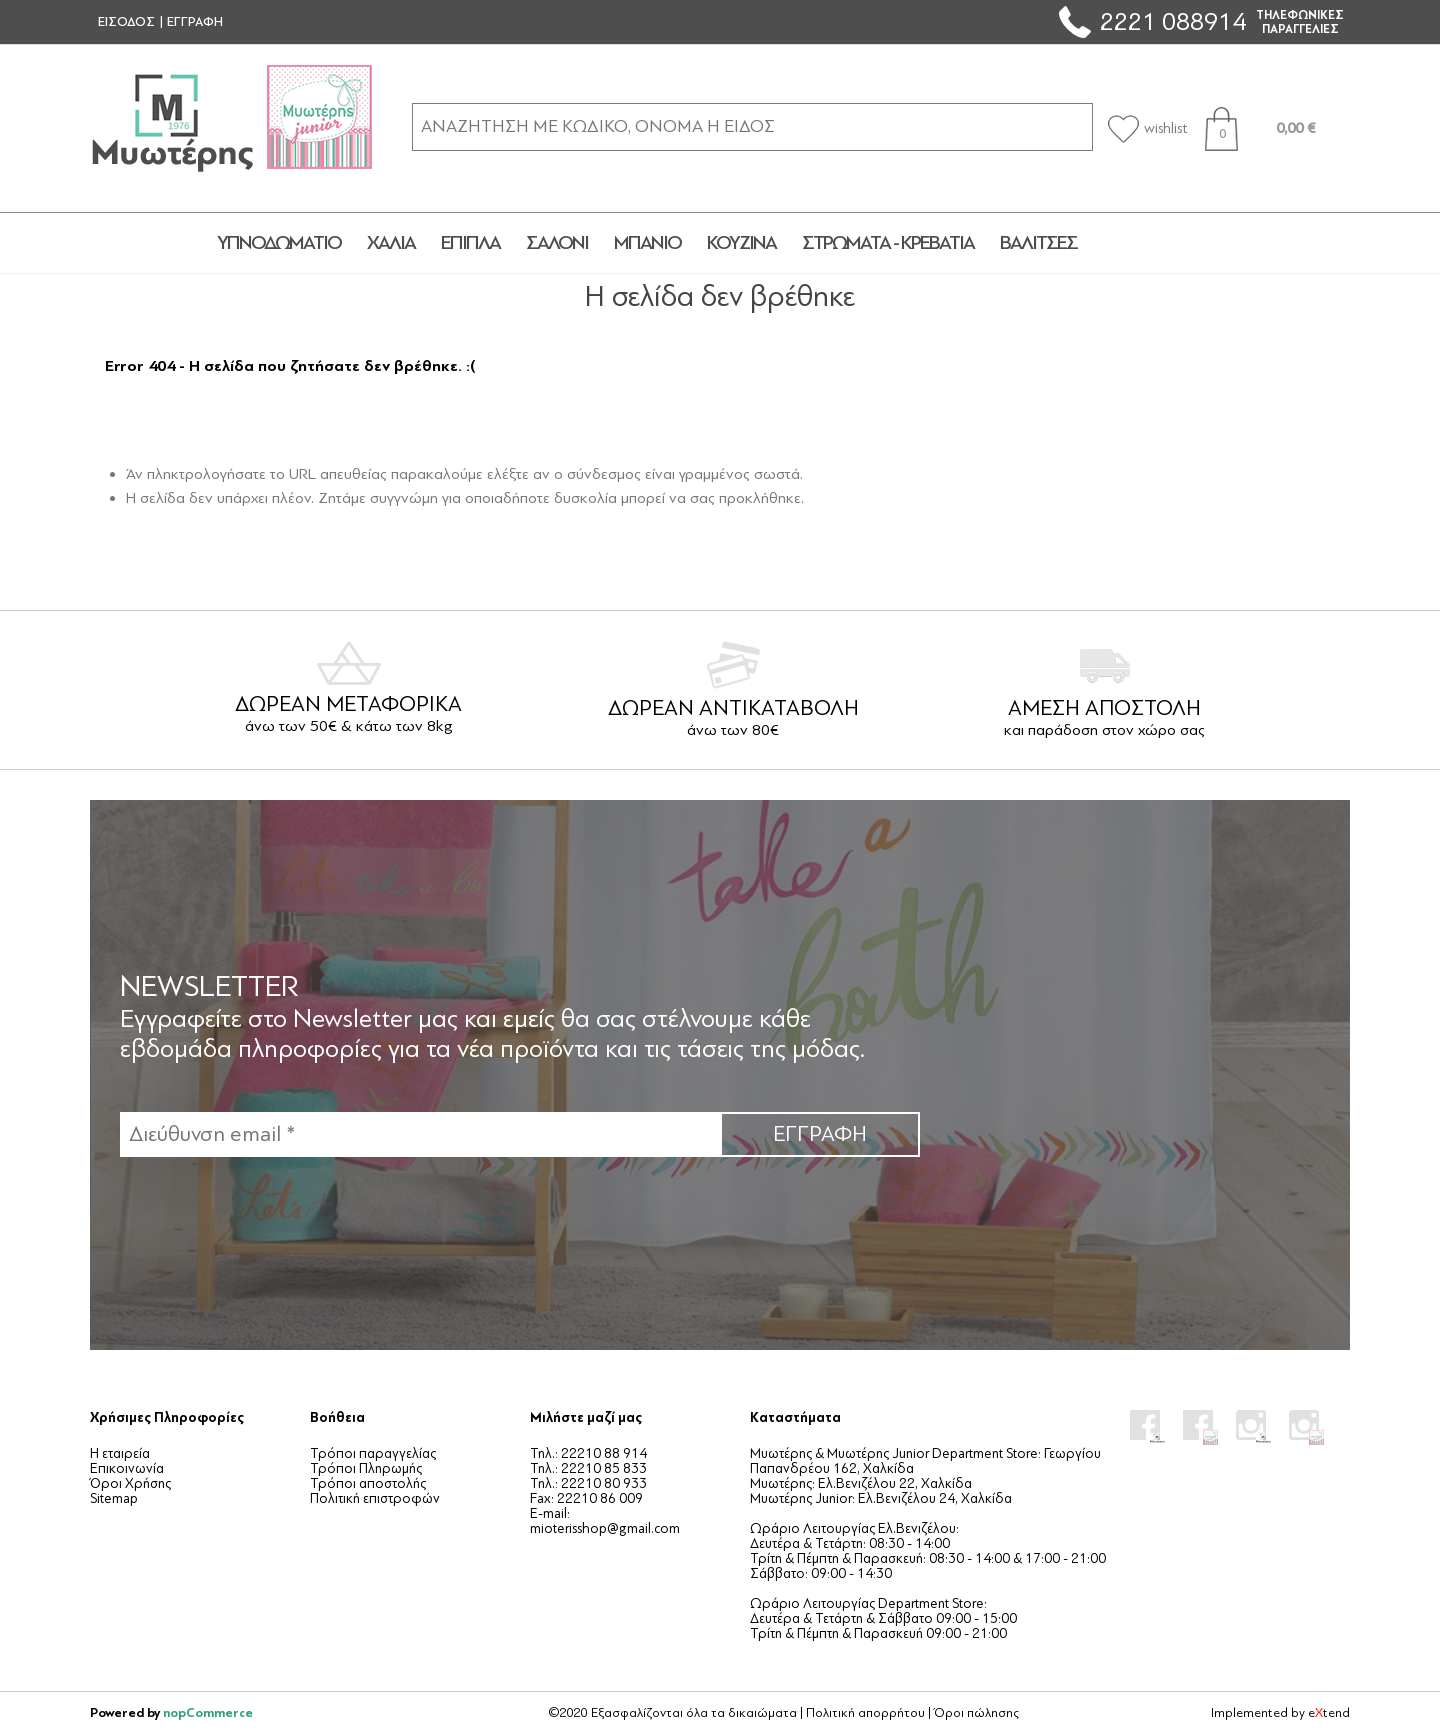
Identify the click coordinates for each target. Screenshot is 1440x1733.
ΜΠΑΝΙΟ (647, 243)
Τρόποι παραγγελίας (373, 1453)
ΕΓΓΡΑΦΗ (195, 22)
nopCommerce (208, 1712)
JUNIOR (1163, 243)
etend (1329, 1713)
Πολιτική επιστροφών (375, 1498)
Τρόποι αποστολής (368, 1483)
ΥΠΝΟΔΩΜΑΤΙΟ (279, 243)
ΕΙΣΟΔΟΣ (126, 22)
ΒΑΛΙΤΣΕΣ (1038, 243)
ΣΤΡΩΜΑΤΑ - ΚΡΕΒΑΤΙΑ (888, 243)
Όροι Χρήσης (130, 1483)
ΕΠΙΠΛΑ (470, 243)
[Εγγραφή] (420, 1134)
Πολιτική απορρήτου (865, 1713)
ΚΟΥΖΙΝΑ (741, 243)
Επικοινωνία (127, 1468)
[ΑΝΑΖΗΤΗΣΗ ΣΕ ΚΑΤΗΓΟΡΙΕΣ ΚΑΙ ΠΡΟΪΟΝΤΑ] (752, 126)
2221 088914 (1173, 21)
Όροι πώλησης (976, 1713)
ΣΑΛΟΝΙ (557, 243)
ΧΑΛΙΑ (391, 243)
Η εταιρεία (120, 1453)
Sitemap (114, 1498)
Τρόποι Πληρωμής (366, 1468)
